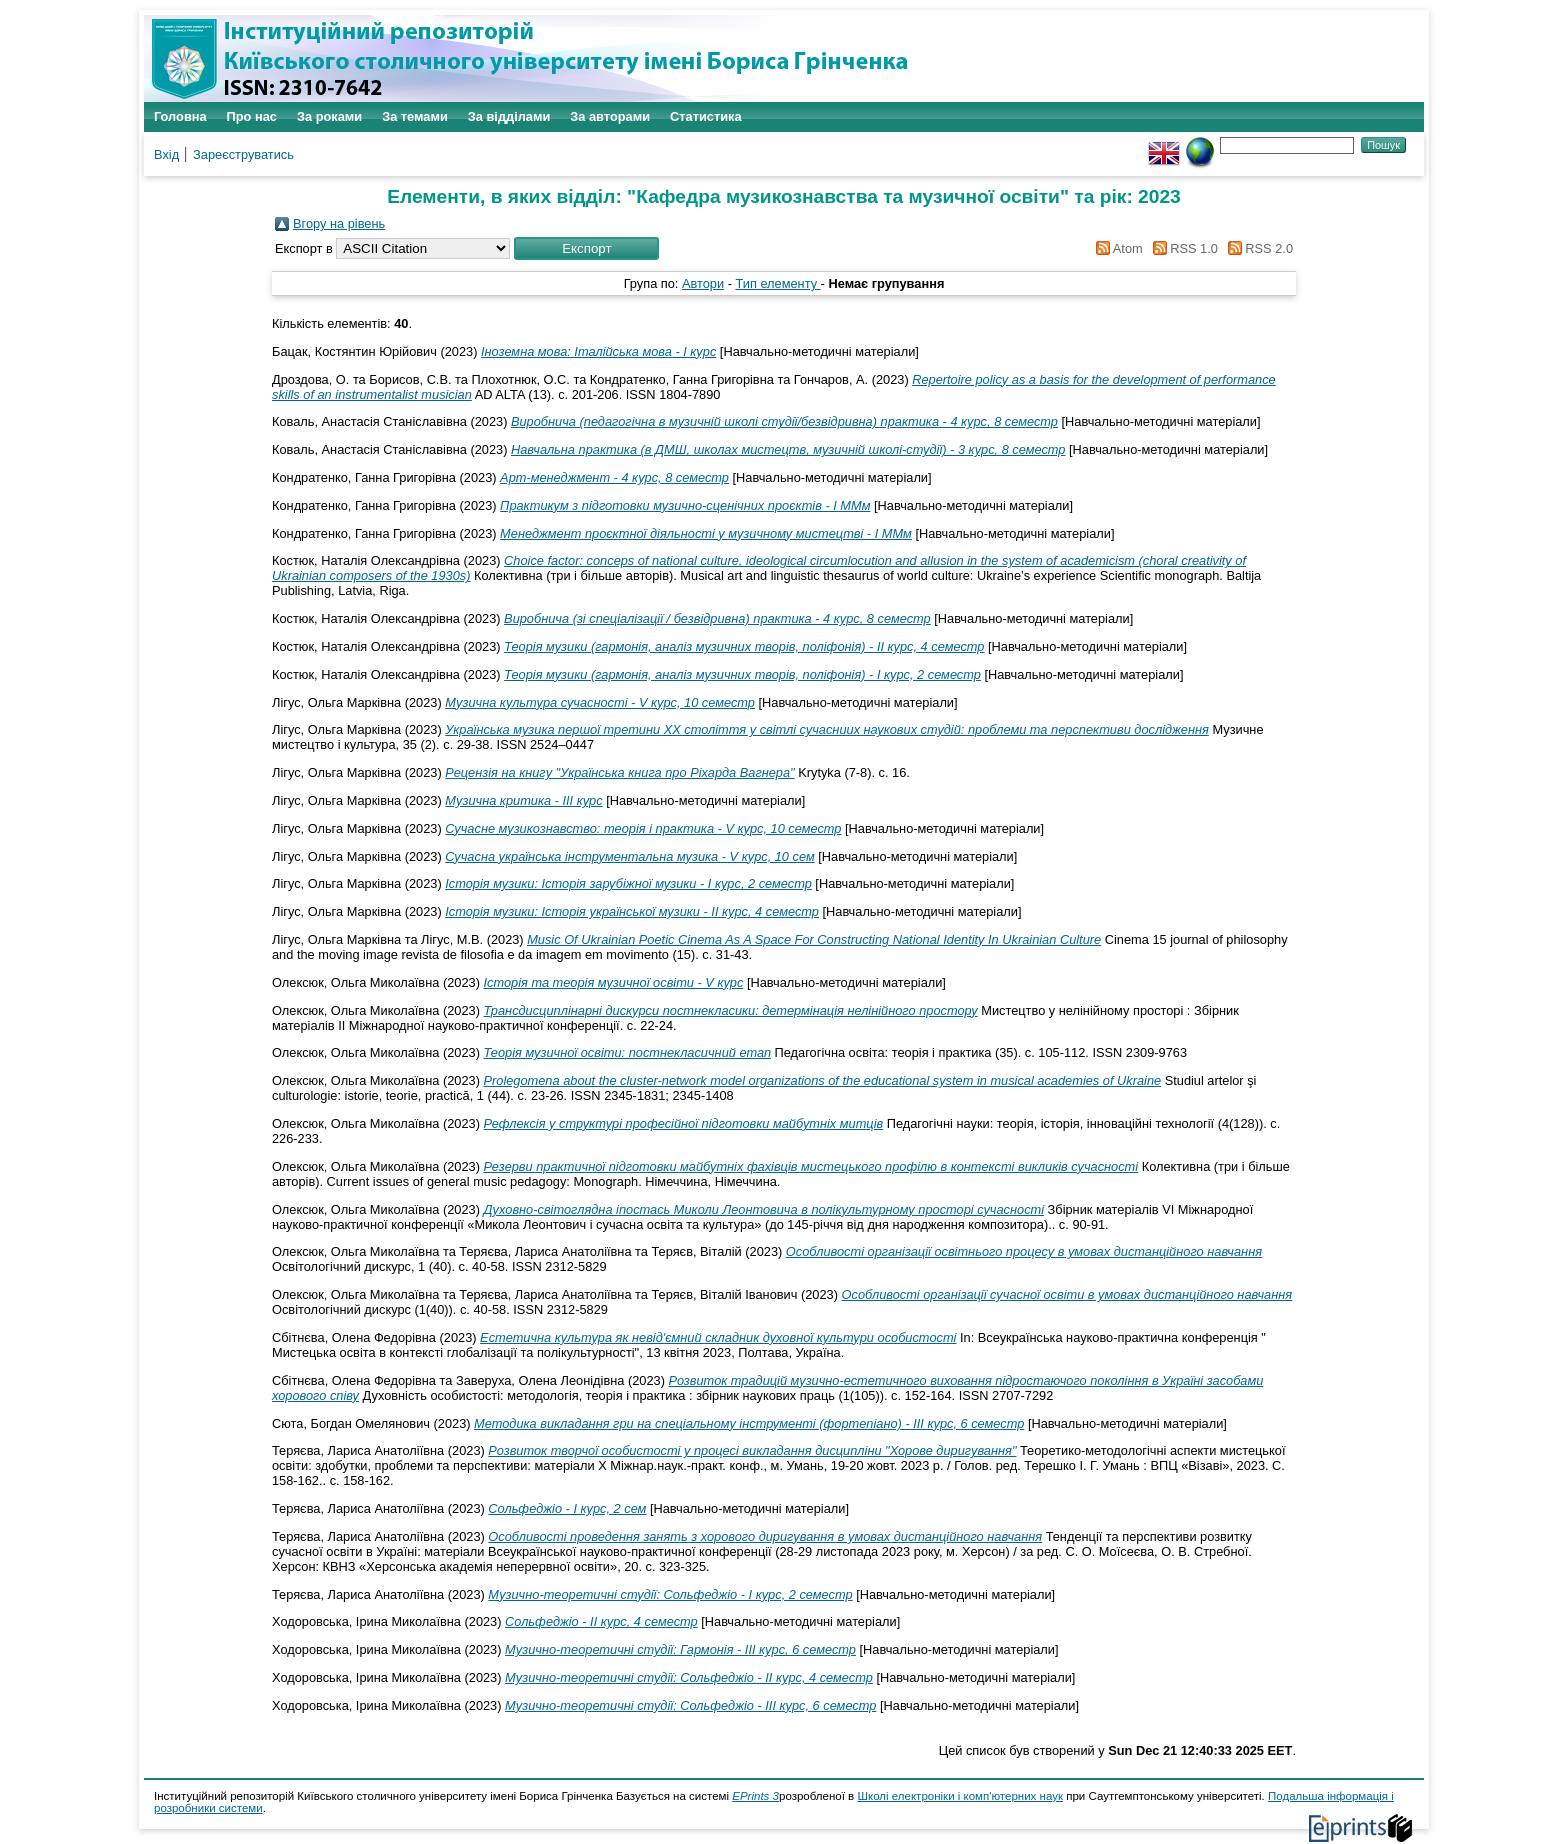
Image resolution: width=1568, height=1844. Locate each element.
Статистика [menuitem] (706, 116)
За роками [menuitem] (329, 116)
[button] (586, 248)
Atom (1116, 248)
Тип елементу (778, 283)
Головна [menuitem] (180, 116)
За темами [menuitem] (415, 116)
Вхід (166, 154)
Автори (703, 283)
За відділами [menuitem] (509, 116)
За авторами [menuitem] (610, 116)
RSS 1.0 (1182, 248)
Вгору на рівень (339, 223)
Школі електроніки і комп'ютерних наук (960, 1796)
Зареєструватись (243, 154)
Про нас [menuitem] (252, 116)
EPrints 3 (755, 1796)
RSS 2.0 (1257, 248)
